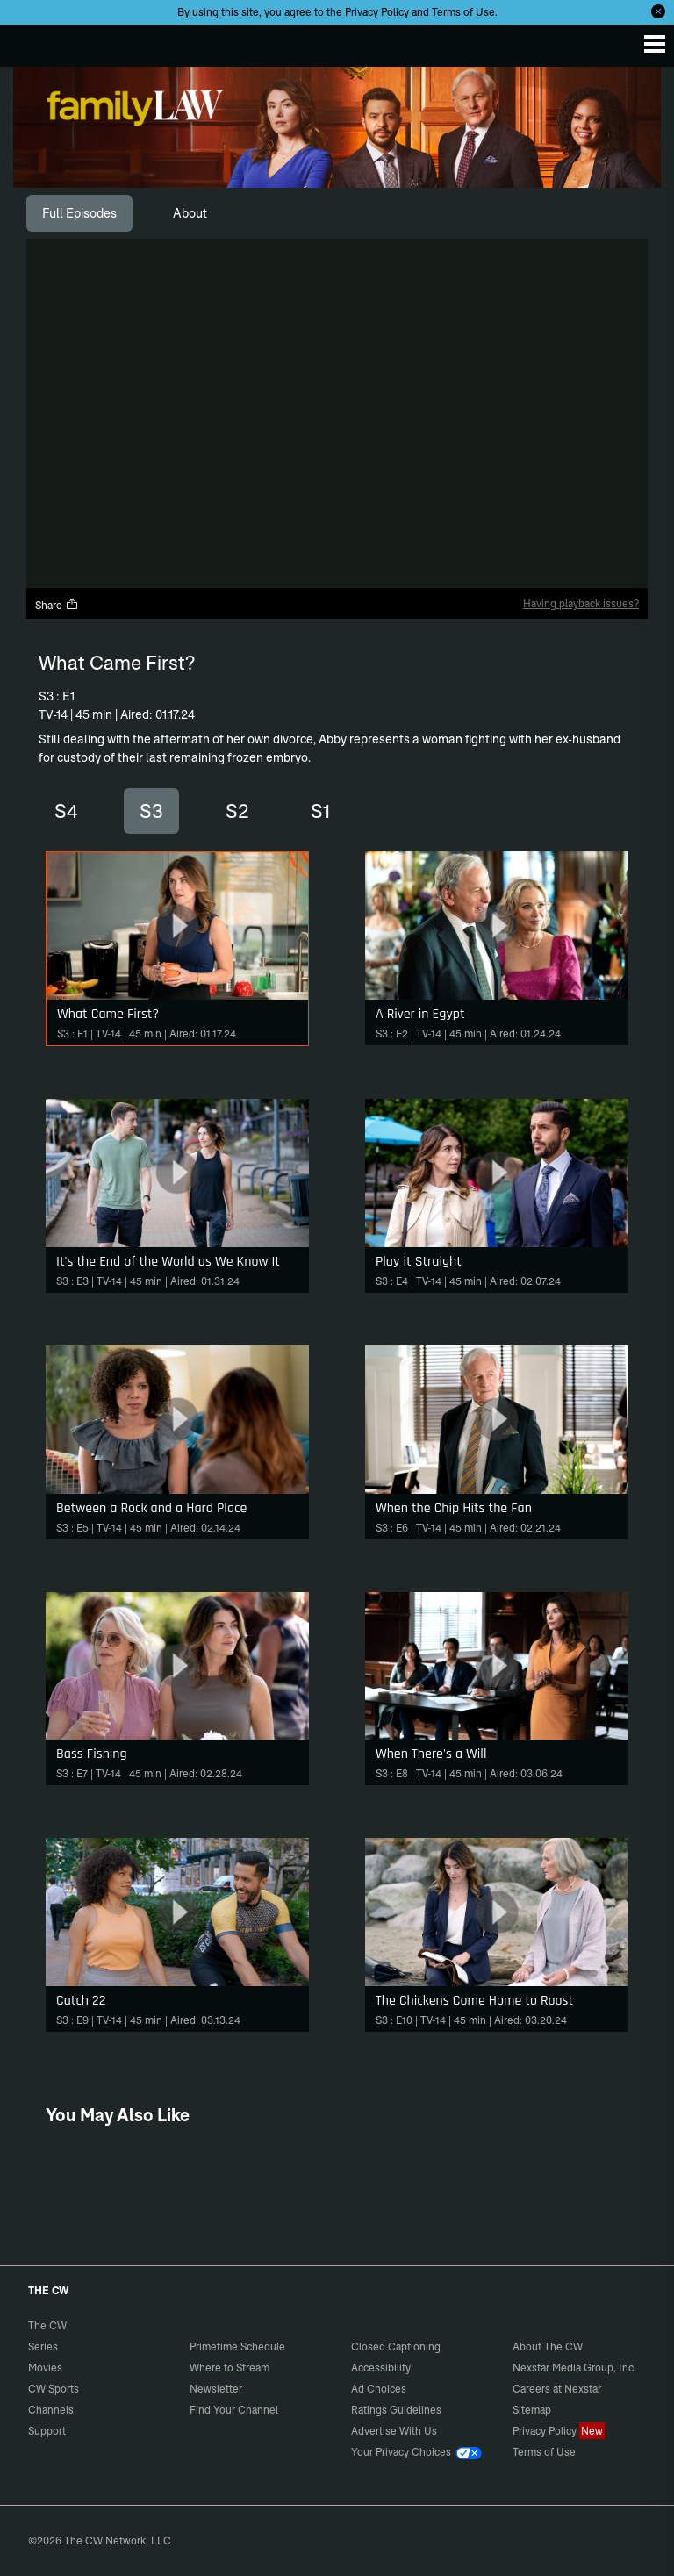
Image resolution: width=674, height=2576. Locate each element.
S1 (320, 811)
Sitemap (532, 2409)
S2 (237, 811)
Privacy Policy (377, 11)
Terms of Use (463, 11)
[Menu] (654, 43)
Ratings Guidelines (396, 2409)
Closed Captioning (396, 2346)
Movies (45, 2367)
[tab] (79, 213)
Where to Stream (229, 2367)
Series (43, 2346)
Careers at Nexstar (557, 2388)
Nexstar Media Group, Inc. (574, 2367)
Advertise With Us (394, 2430)
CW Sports (53, 2388)
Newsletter (216, 2388)
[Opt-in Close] (658, 11)
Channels (51, 2409)
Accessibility (381, 2367)
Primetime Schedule (237, 2346)
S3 (151, 811)
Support (47, 2430)
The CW (31, 41)
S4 (66, 811)
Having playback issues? (581, 603)
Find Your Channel (234, 2409)
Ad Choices (378, 2388)
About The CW (548, 2346)
